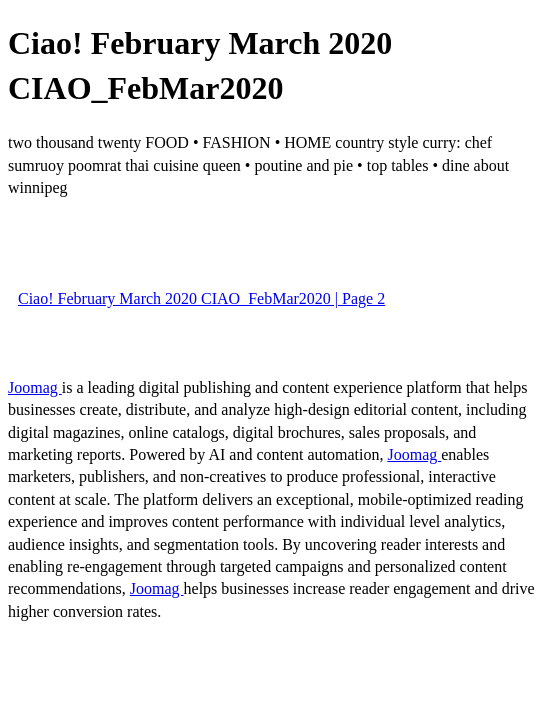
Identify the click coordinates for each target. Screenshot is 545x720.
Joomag (35, 387)
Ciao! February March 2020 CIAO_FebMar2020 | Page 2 (201, 298)
